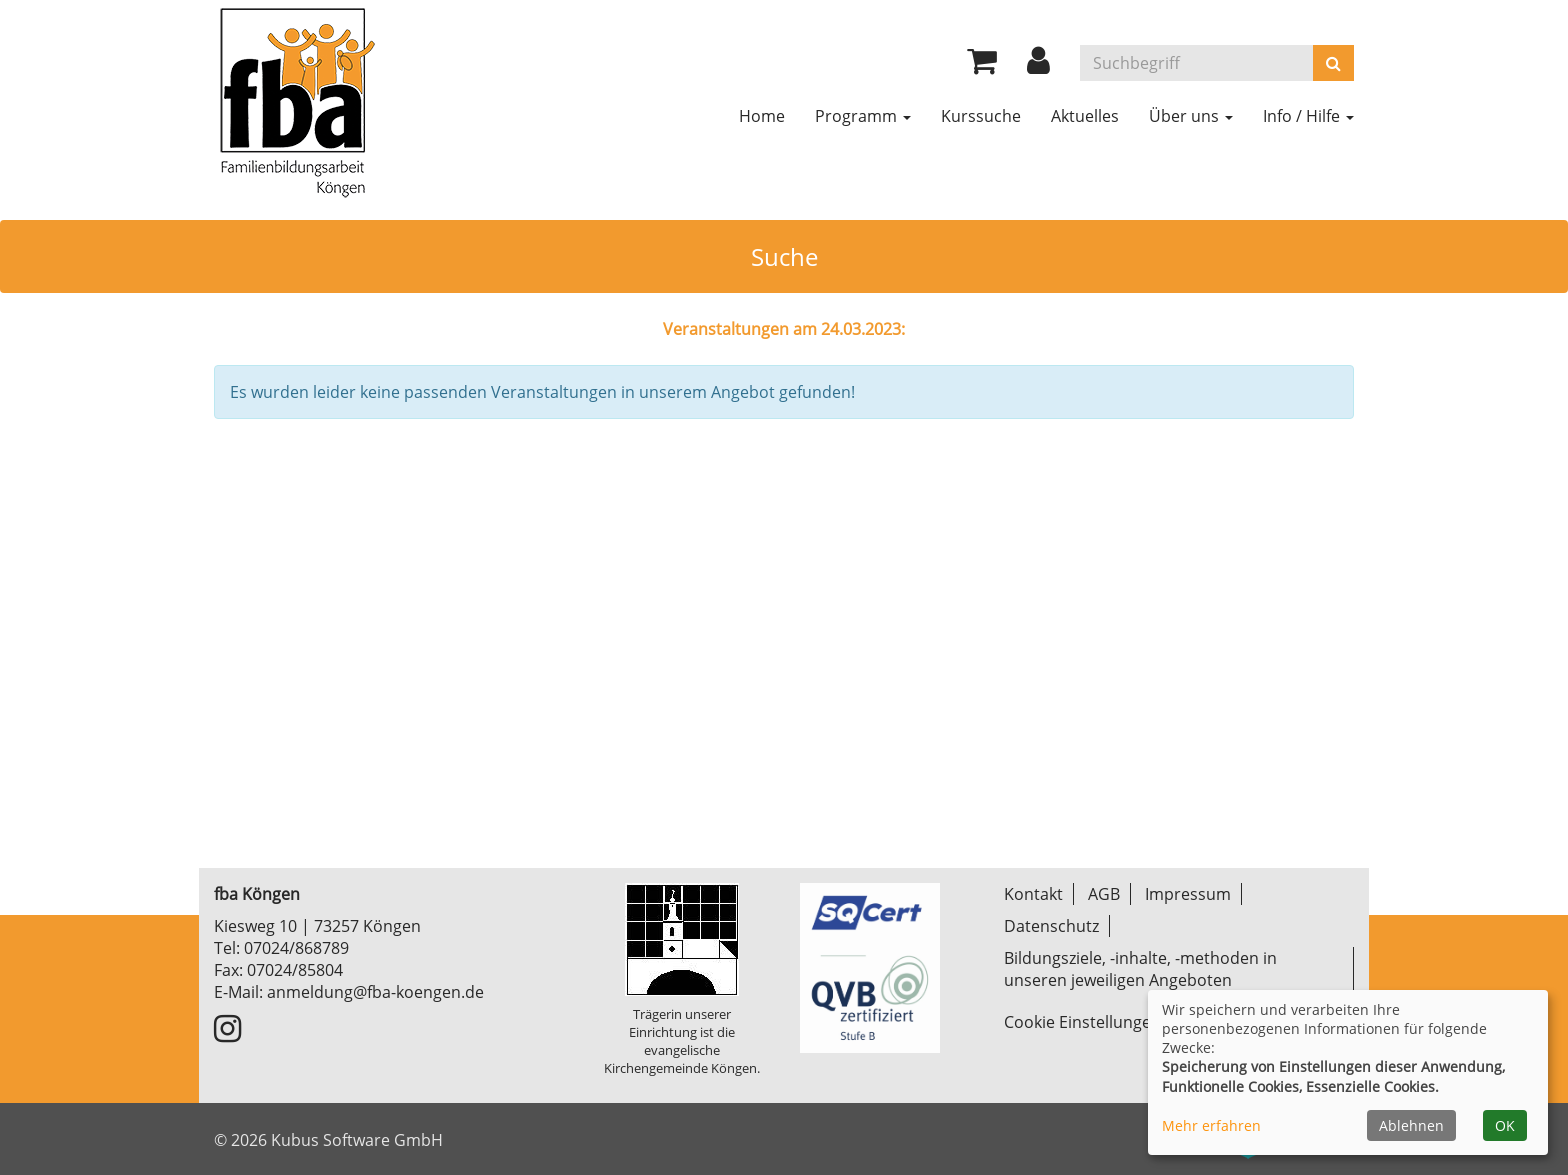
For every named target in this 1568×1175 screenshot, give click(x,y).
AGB (1104, 894)
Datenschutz (1051, 926)
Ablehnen (1411, 1125)
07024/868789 (296, 948)
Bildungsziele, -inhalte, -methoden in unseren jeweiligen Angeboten (1140, 969)
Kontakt (1033, 894)
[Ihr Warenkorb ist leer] (982, 66)
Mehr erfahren (1211, 1125)
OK (1505, 1125)
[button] (1038, 66)
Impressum (1188, 894)
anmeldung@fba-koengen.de (375, 992)
